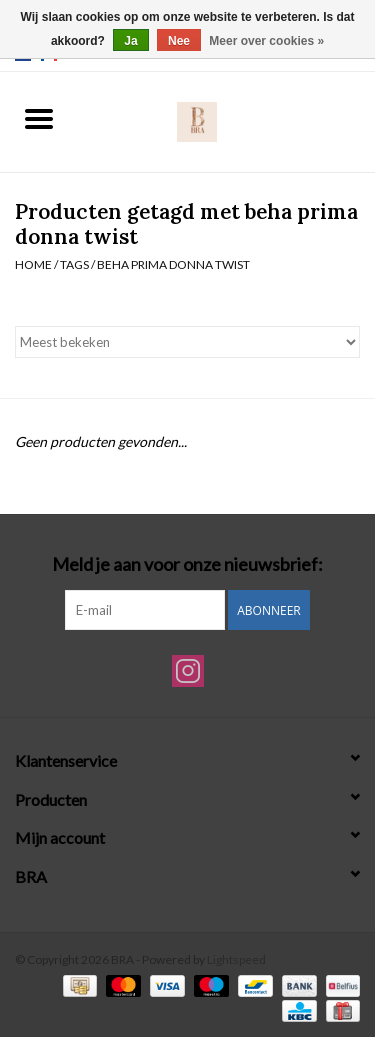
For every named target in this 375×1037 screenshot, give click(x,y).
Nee (179, 41)
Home (33, 264)
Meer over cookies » (266, 41)
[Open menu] (39, 118)
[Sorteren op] (187, 342)
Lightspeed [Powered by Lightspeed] (236, 959)
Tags (74, 264)
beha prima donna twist (173, 264)
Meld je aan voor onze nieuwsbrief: (187, 564)
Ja (130, 41)
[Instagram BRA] (188, 671)
